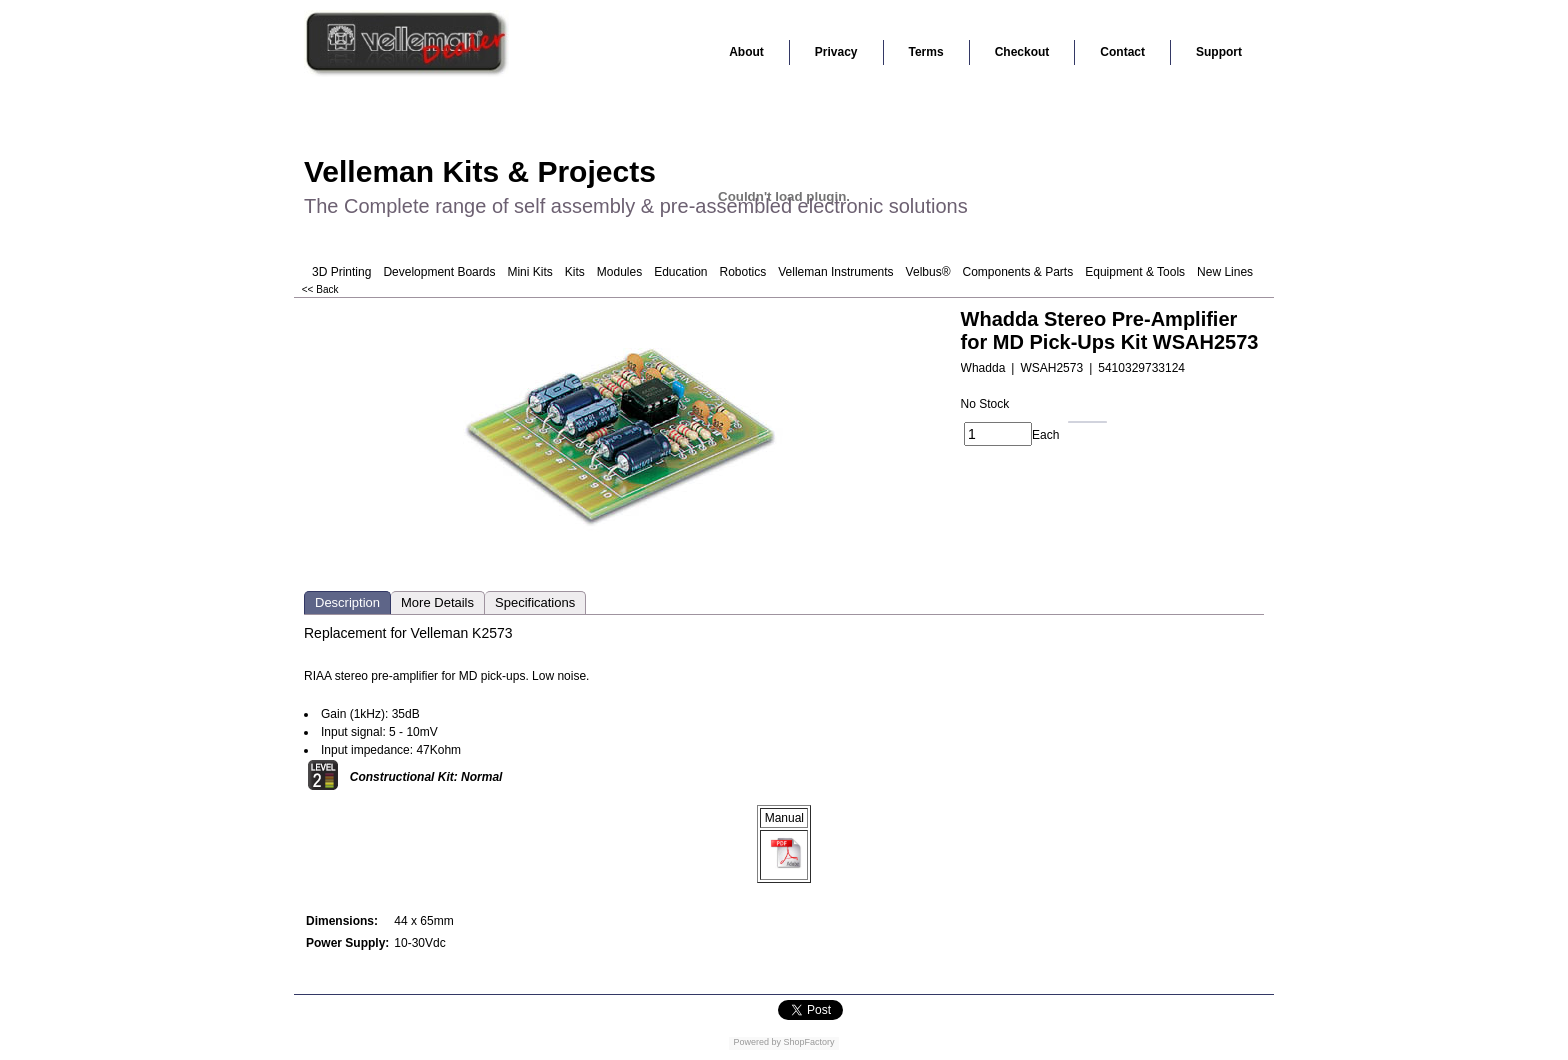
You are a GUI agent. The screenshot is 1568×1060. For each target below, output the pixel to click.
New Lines (1225, 272)
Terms (926, 52)
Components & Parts (1017, 272)
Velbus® (928, 272)
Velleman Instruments (835, 272)
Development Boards (439, 272)
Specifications (535, 602)
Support (1219, 52)
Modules (619, 272)
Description (347, 602)
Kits (575, 272)
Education (680, 272)
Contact (1122, 52)
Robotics (743, 272)
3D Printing (341, 272)
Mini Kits (529, 272)
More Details (437, 602)
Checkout (1022, 52)
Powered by (757, 1042)
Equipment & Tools (1135, 272)
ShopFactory (808, 1042)
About (746, 52)
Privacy (836, 52)
